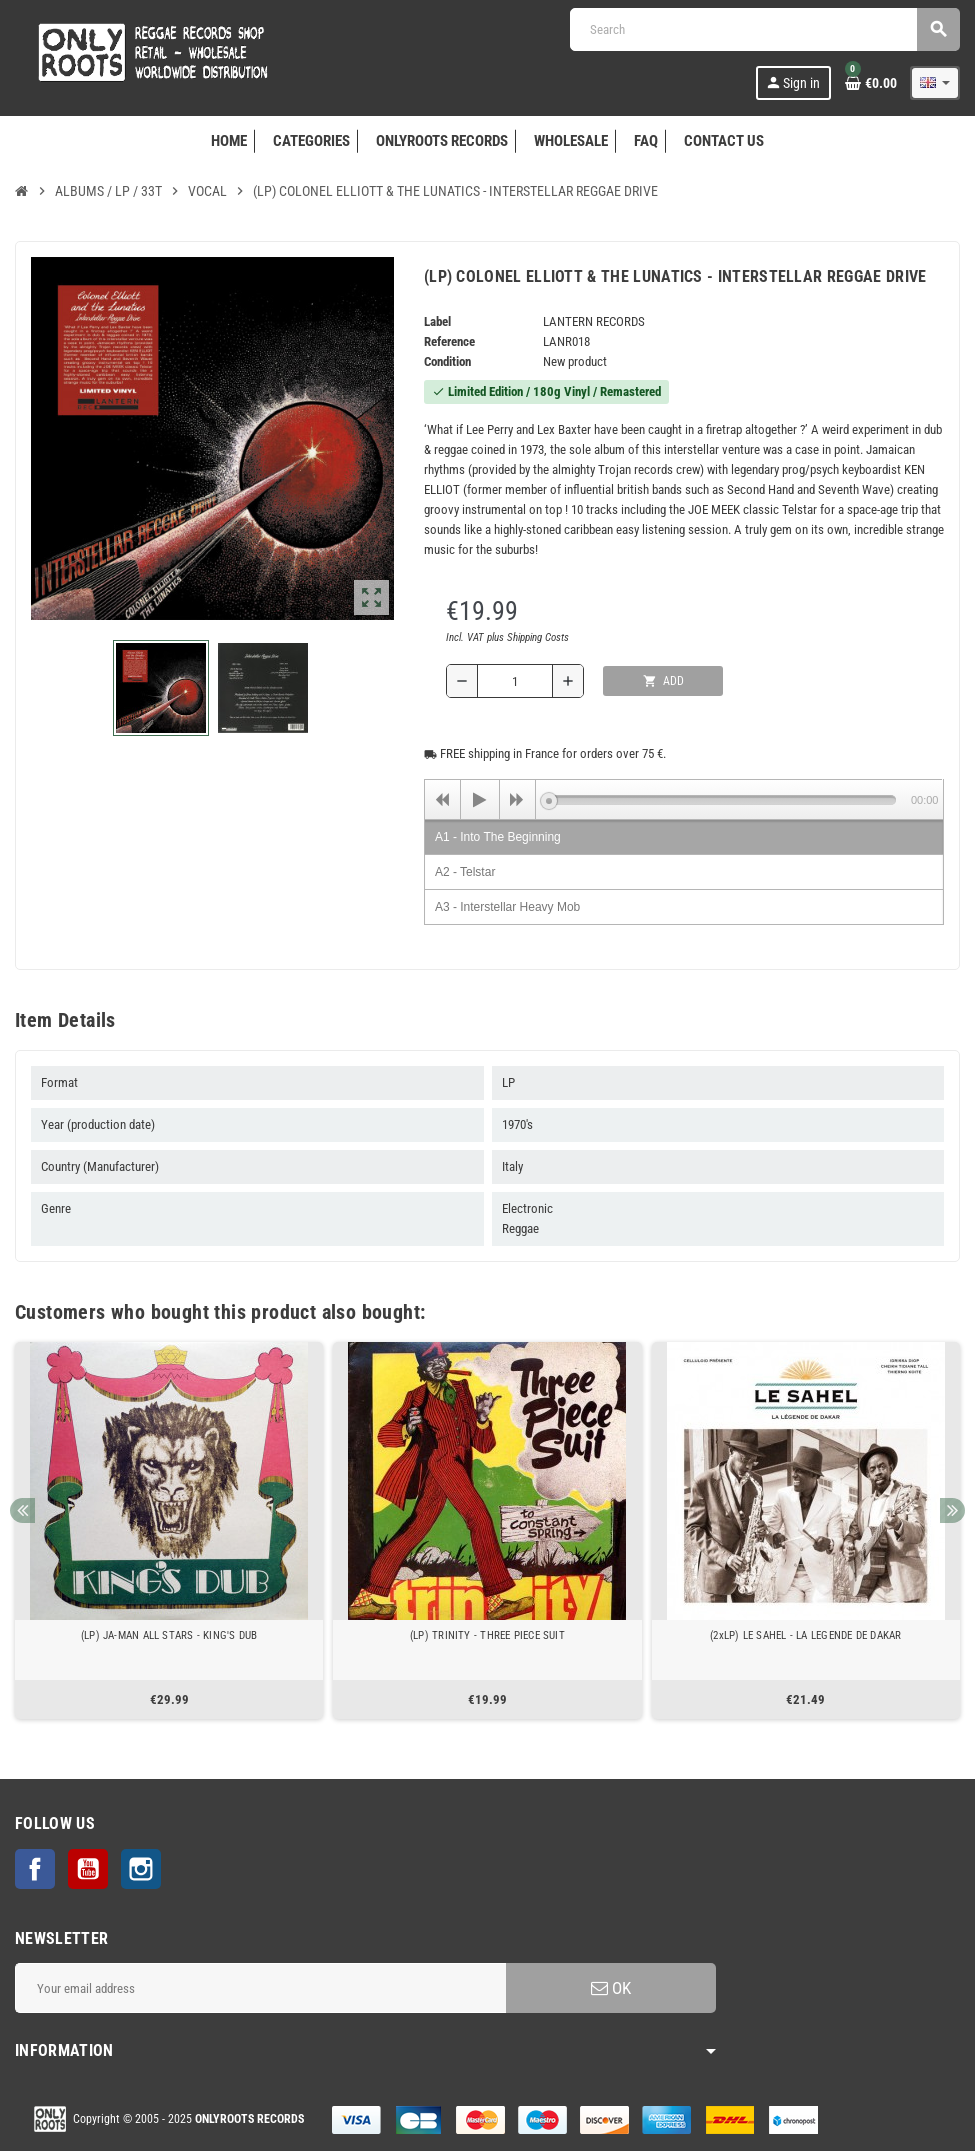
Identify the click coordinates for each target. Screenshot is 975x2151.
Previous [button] (22, 1510)
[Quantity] (515, 681)
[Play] (480, 800)
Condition (447, 361)
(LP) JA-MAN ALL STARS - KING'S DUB (169, 1635)
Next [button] (952, 1510)
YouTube (88, 1869)
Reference (449, 341)
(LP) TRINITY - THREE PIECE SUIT (487, 1635)
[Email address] (260, 1988)
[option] (169, 1530)
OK (611, 1988)
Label (437, 321)
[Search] (764, 29)
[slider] (722, 800)
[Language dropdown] (935, 83)
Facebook (35, 1869)
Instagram (141, 1869)
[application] (684, 799)
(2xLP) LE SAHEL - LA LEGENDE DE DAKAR (805, 1635)
